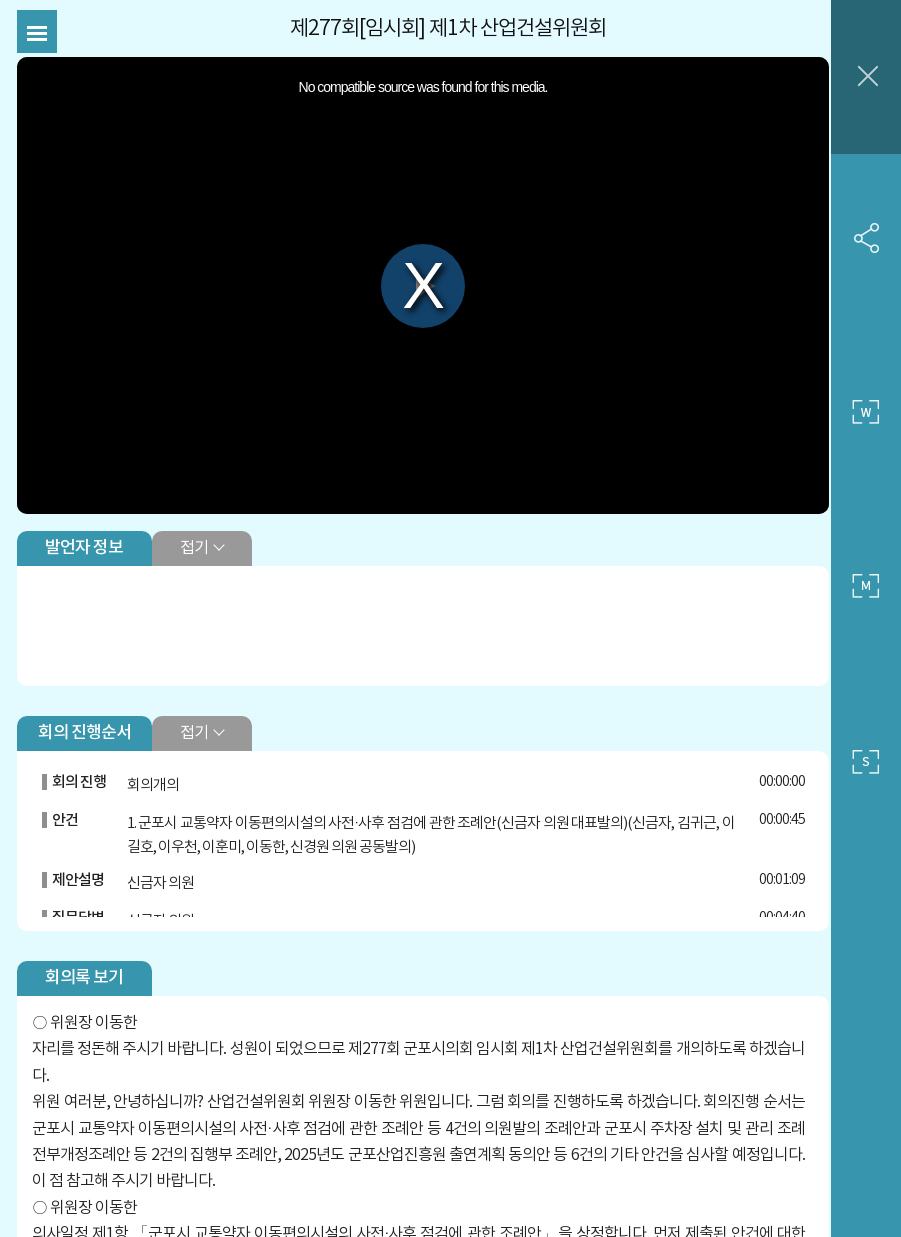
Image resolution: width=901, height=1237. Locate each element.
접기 (198, 533)
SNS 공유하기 (866, 238)
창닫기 (866, 77)
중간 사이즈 (866, 587)
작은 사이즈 (866, 762)
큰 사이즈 (866, 412)
